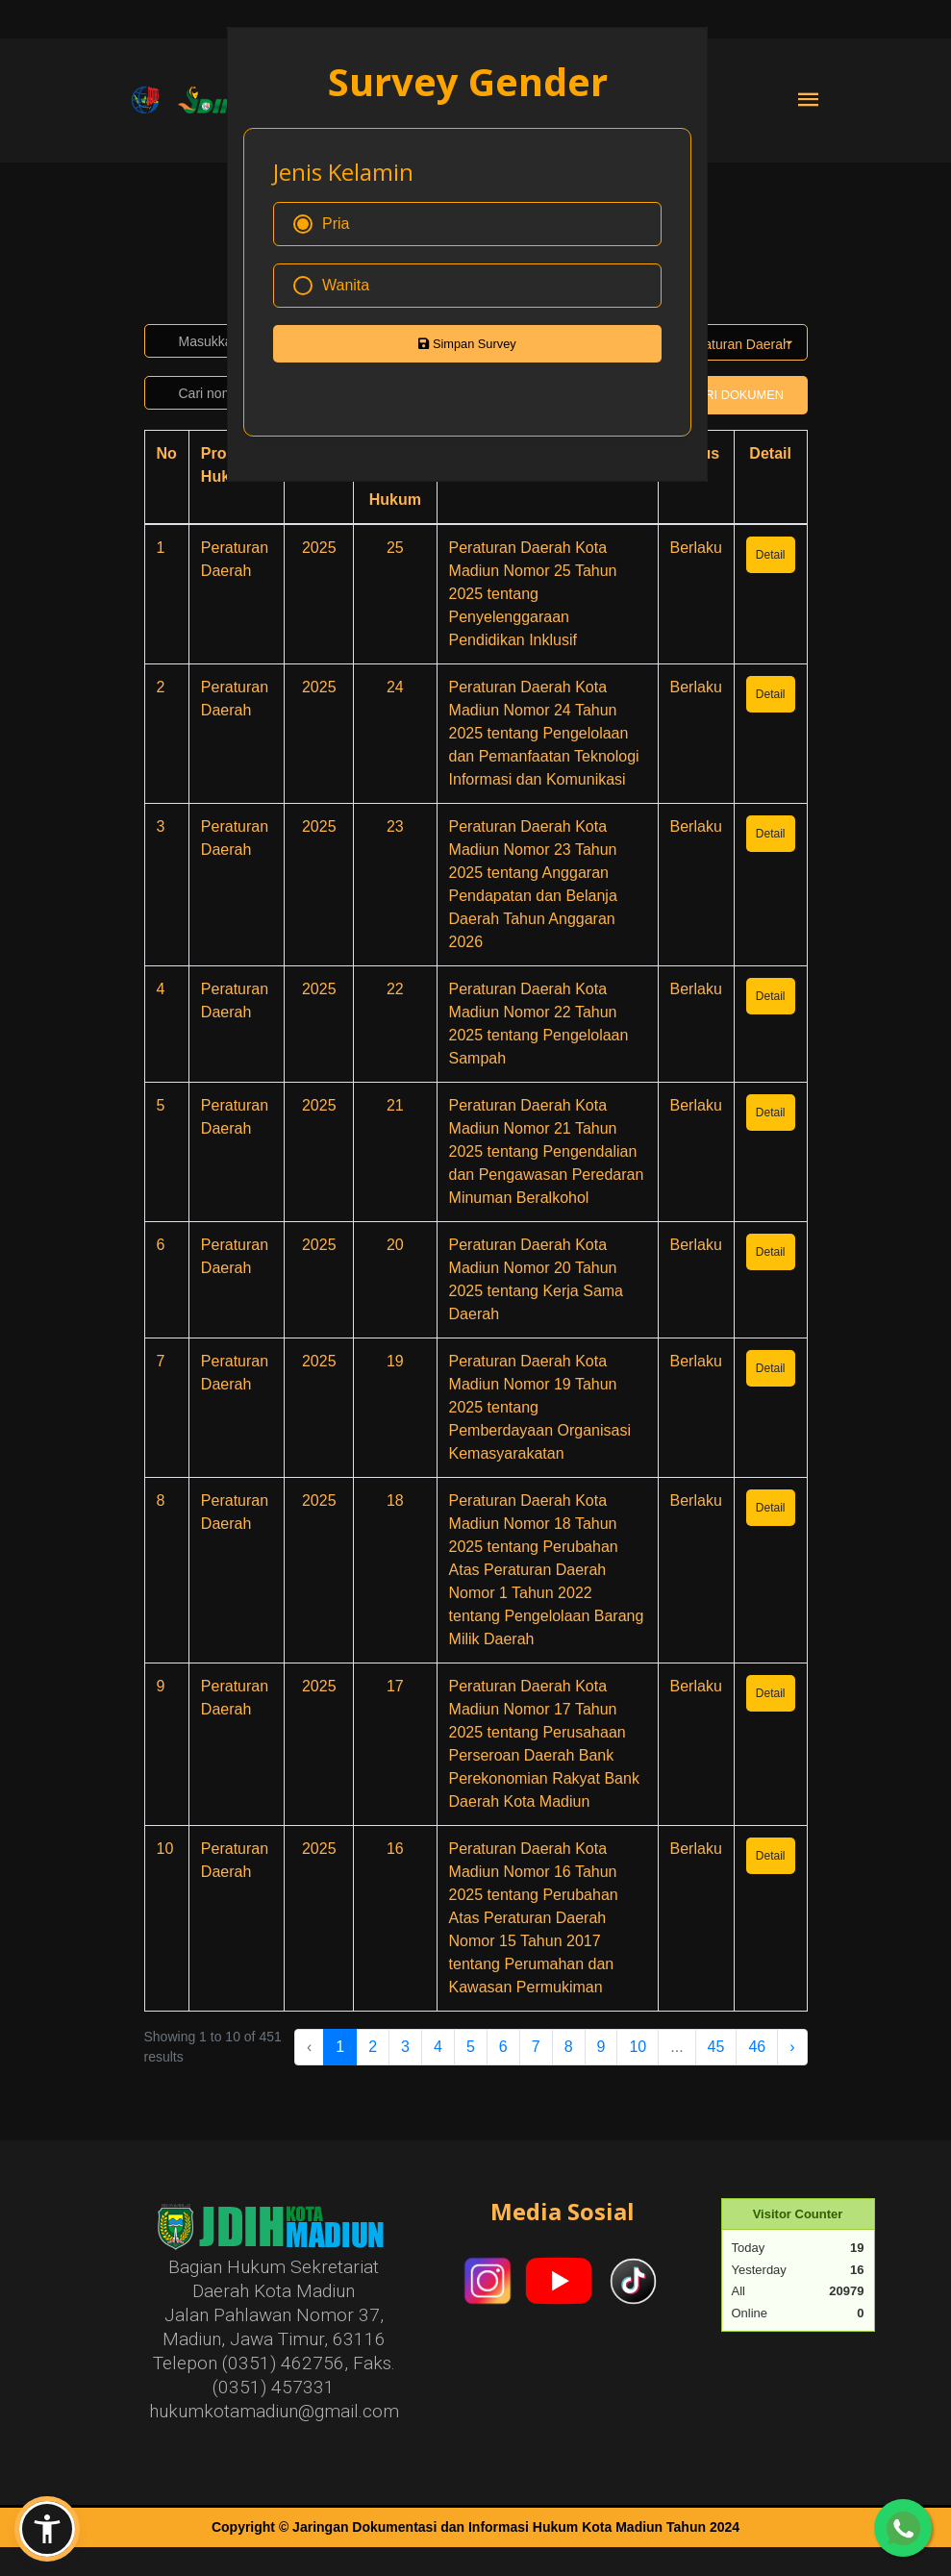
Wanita (331, 285)
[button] (47, 2529)
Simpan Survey (466, 344)
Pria (321, 224)
